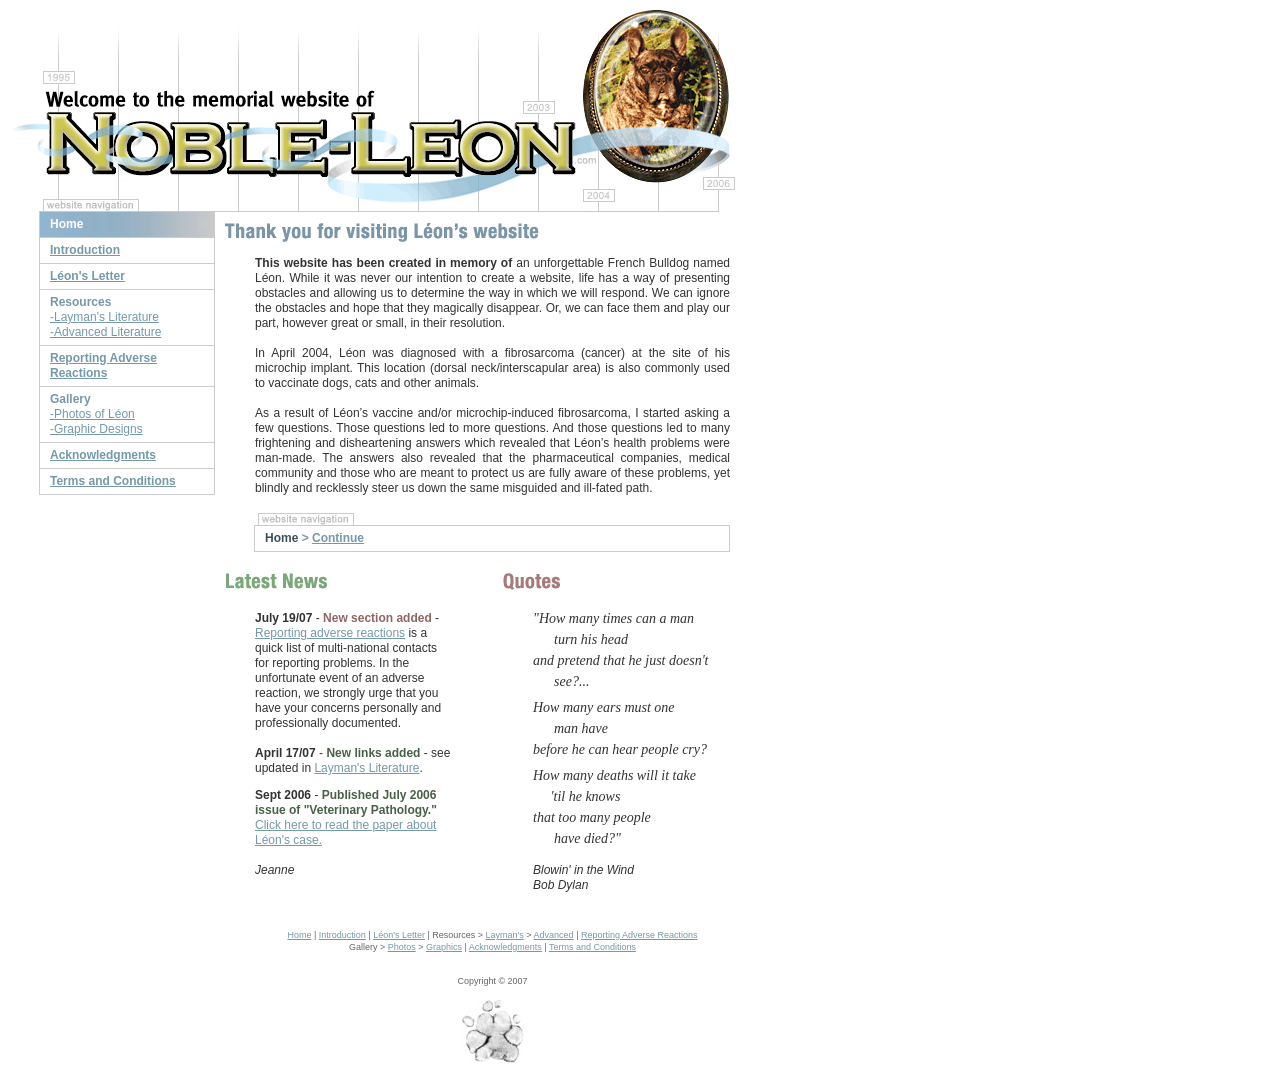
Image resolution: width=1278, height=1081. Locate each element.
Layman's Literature (366, 768)
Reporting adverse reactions (330, 633)
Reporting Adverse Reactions (639, 935)
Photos (402, 947)
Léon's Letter (399, 935)
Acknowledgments (505, 947)
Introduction (342, 935)
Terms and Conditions (592, 947)
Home (299, 935)
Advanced (554, 935)
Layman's (505, 935)
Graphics (444, 947)
